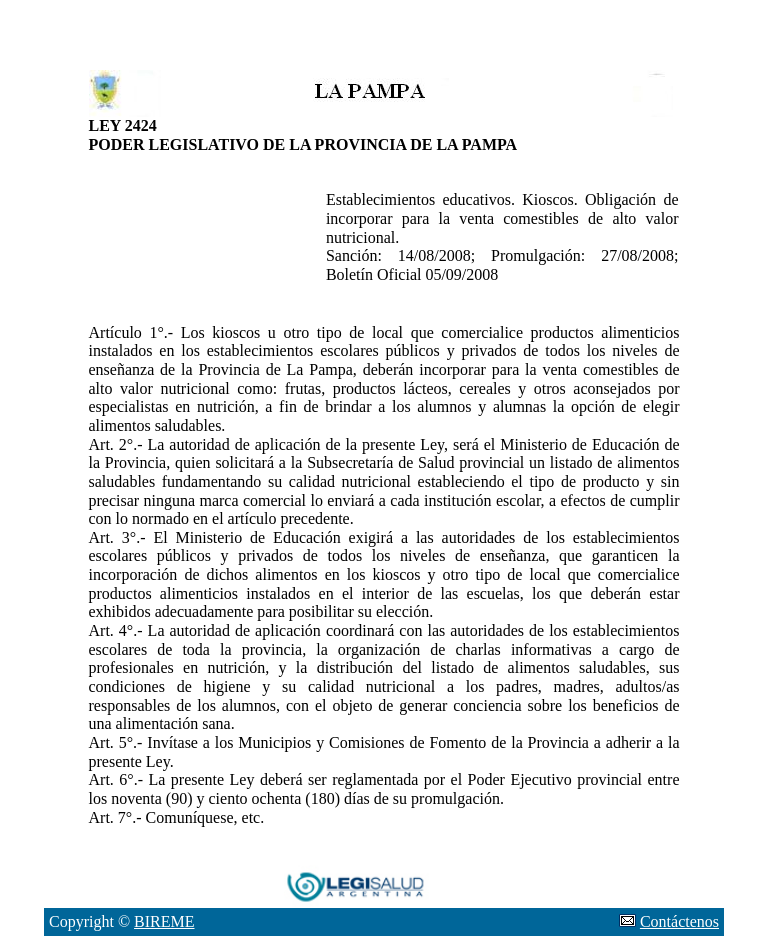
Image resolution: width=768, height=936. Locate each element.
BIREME (164, 921)
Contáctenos (679, 921)
